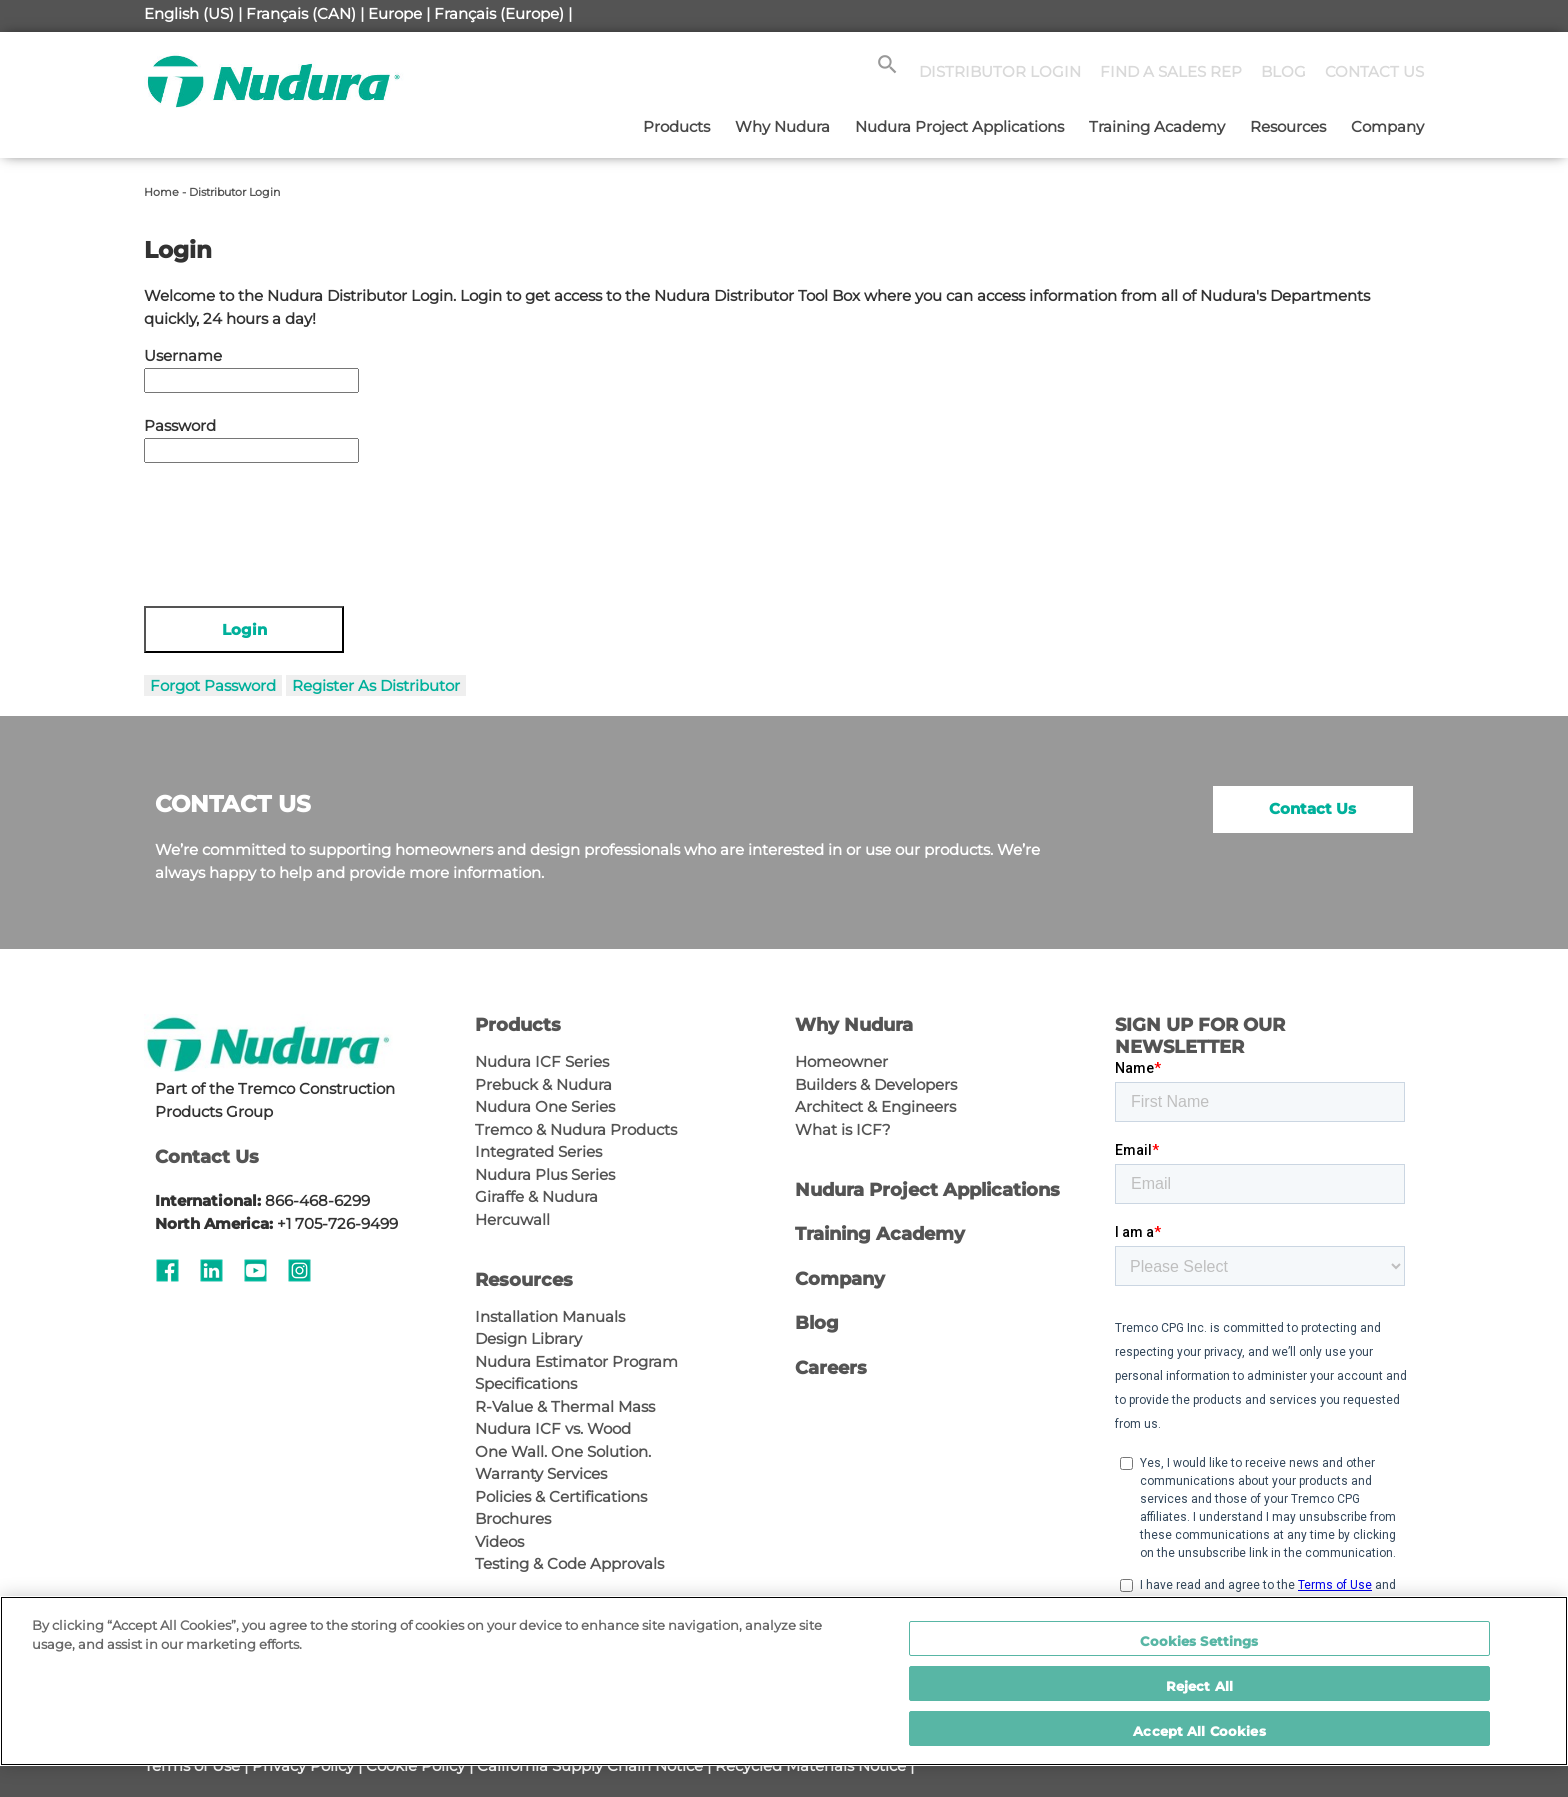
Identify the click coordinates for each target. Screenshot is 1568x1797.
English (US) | (193, 13)
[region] (784, 1681)
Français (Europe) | (503, 13)
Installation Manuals (550, 1316)
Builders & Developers (876, 1084)
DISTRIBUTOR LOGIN (1000, 71)
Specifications (526, 1383)
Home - (166, 192)
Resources (1288, 126)
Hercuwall (512, 1219)
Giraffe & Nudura (536, 1196)
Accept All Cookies (1199, 1731)
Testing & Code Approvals (569, 1563)
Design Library (528, 1338)
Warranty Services (541, 1473)
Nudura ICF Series (542, 1061)
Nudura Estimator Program (576, 1361)
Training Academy (1157, 126)
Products (676, 126)
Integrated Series (538, 1151)
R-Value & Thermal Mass (565, 1406)
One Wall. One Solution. (563, 1451)
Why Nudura (782, 126)
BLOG (1283, 71)
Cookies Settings (1199, 1641)
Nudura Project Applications (959, 126)
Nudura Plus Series (545, 1174)
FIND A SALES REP (1171, 71)
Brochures (513, 1518)
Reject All (1199, 1686)
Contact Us (1312, 808)
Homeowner (841, 1061)
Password (180, 425)
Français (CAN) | (305, 13)
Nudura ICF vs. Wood (553, 1428)
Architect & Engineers (875, 1106)
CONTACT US (1374, 71)
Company (1387, 126)
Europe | (399, 13)
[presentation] (296, 524)
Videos (499, 1541)
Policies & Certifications (561, 1496)
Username (183, 355)
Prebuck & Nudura (543, 1084)
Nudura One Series (545, 1106)
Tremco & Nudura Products (576, 1129)
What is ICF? (843, 1129)
